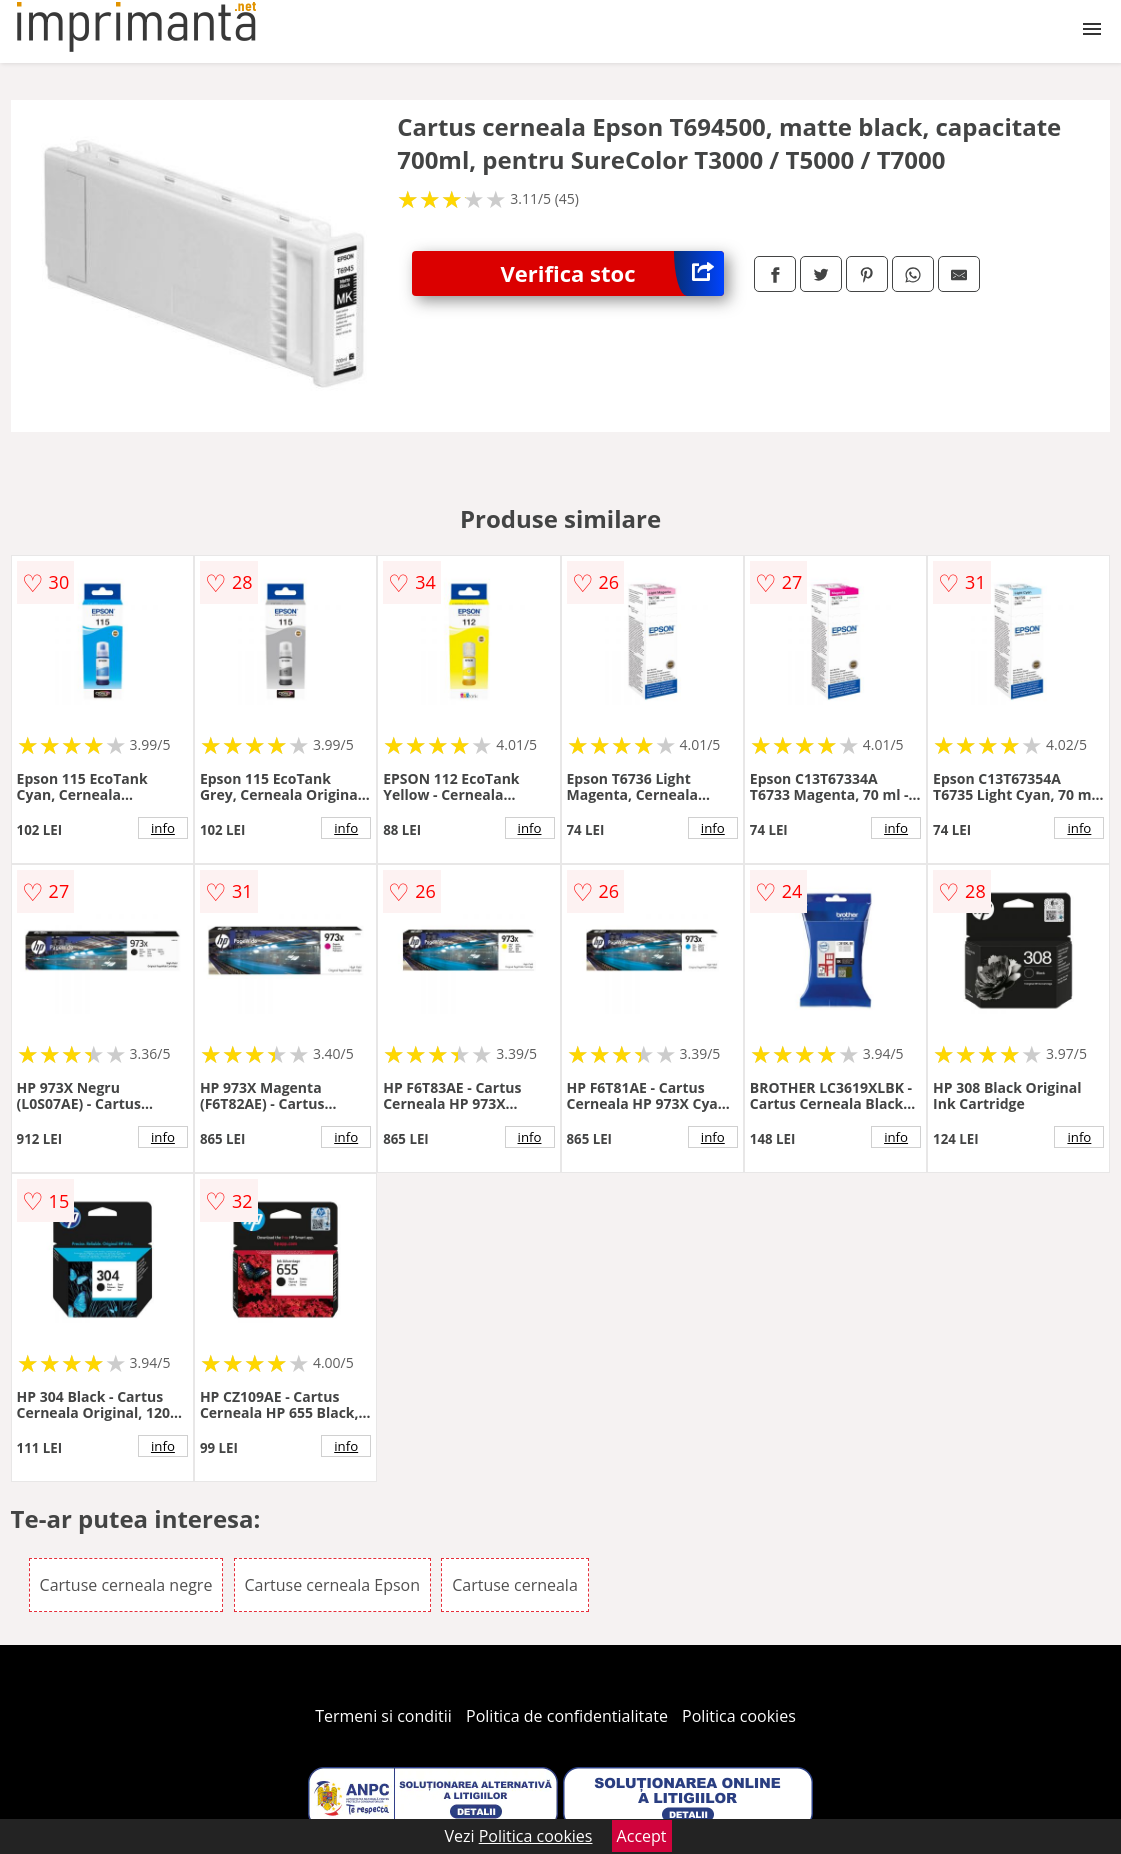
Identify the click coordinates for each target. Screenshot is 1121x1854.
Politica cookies (739, 1716)
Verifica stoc (612, 273)
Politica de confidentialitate (567, 1716)
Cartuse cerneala (515, 1585)
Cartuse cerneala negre (126, 1585)
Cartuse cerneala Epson (333, 1585)
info (163, 828)
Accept (642, 1836)
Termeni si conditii (383, 1716)
